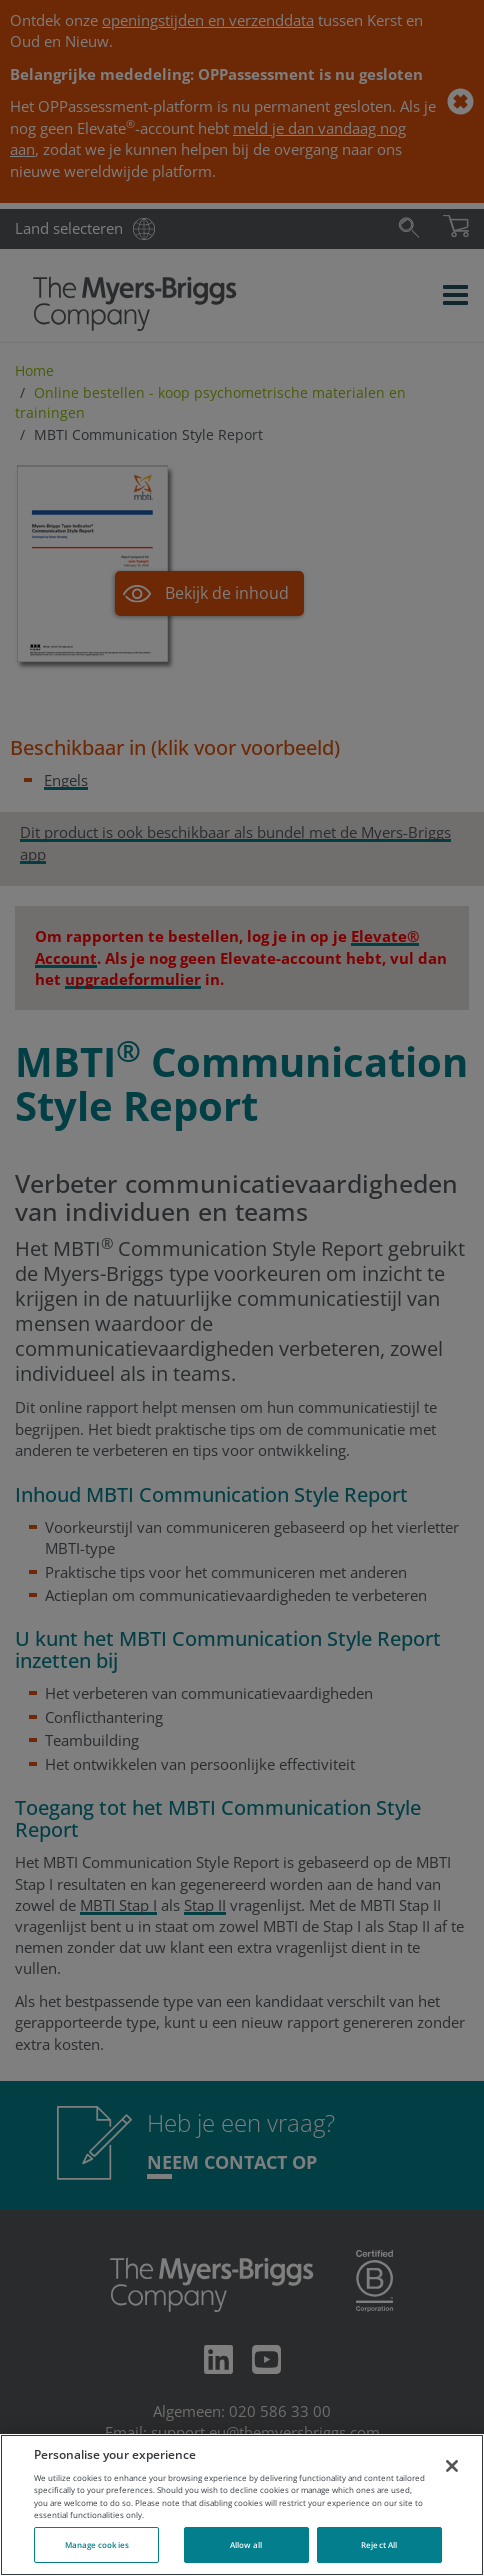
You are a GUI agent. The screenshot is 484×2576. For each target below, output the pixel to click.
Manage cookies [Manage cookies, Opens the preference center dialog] (97, 2544)
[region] (242, 2505)
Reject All (379, 2544)
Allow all (246, 2544)
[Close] (452, 2466)
